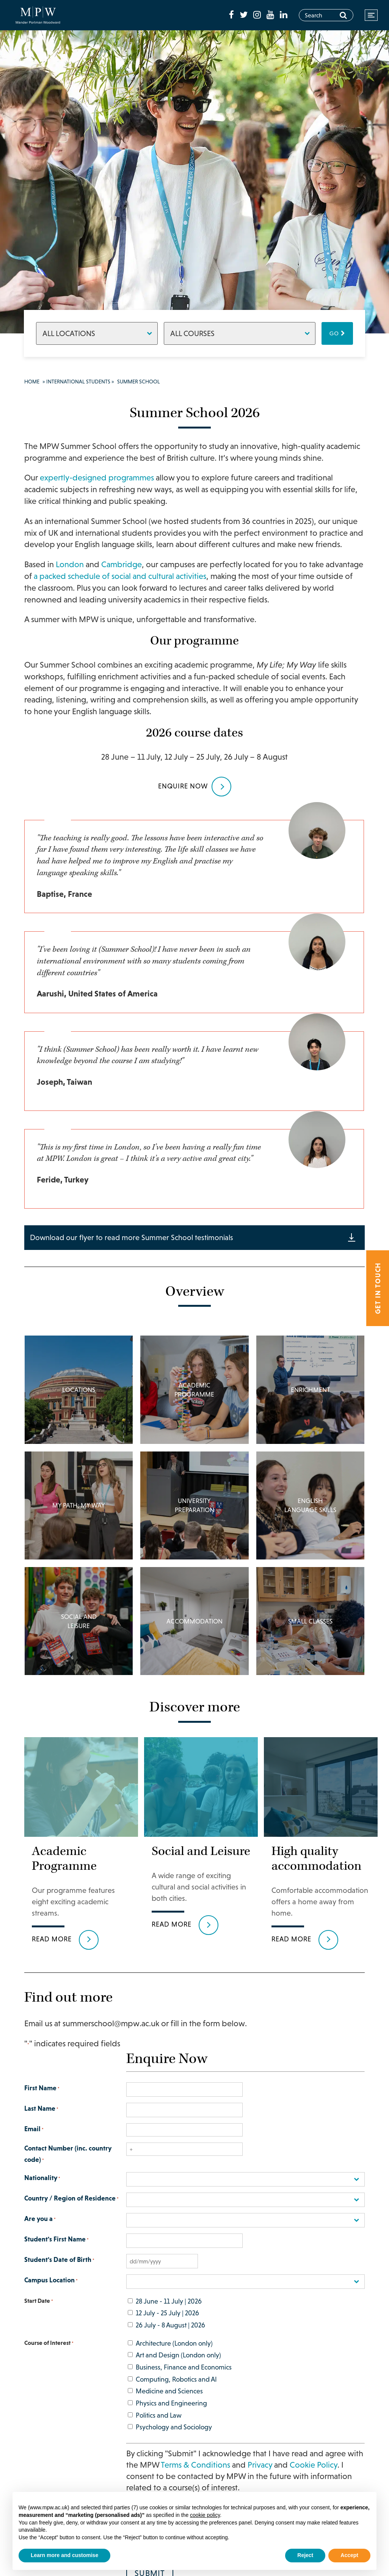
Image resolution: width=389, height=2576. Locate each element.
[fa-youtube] (271, 15)
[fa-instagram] (258, 15)
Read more (52, 1951)
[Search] (343, 15)
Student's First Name (56, 2251)
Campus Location (51, 2292)
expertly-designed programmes (97, 477)
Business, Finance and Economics (184, 2379)
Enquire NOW (183, 786)
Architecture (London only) (174, 2355)
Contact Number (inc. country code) (67, 2167)
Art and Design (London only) (178, 2367)
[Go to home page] (38, 15)
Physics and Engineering (171, 2414)
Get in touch (378, 1288)
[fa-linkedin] (283, 15)
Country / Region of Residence (71, 2210)
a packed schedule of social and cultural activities (120, 576)
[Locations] (97, 333)
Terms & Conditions (195, 2476)
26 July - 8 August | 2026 (170, 2337)
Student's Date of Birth (59, 2272)
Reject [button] (305, 2555)
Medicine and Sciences (169, 2403)
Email (34, 2141)
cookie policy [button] (205, 2515)
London (70, 564)
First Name (42, 2100)
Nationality (42, 2190)
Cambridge (121, 564)
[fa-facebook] (232, 15)
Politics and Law (159, 2427)
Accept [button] (349, 2555)
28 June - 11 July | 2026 (169, 2312)
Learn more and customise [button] (64, 2555)
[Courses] (239, 333)
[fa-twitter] (244, 15)
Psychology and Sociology (174, 2439)
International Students (78, 382)
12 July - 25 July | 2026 (167, 2325)
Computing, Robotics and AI (176, 2391)
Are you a (40, 2231)
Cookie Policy (313, 2476)
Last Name (41, 2121)
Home (31, 382)
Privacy (260, 2476)
